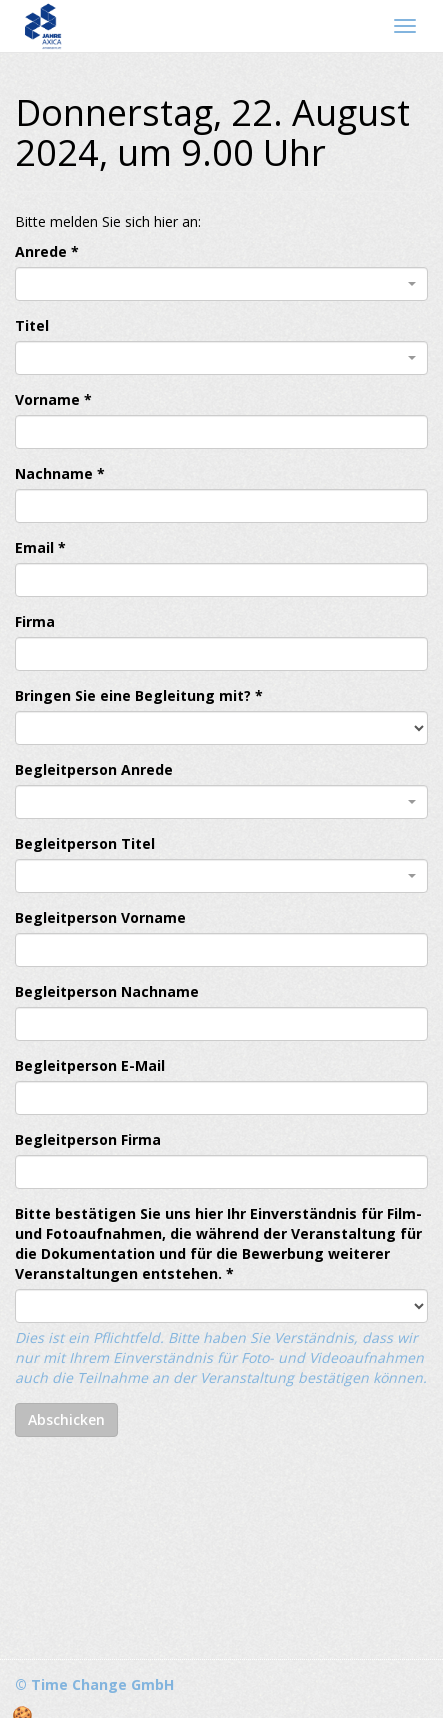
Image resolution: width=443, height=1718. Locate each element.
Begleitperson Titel (85, 843)
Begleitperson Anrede (94, 769)
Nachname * (60, 473)
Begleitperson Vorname (100, 917)
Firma (35, 621)
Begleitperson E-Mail (90, 1065)
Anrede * (47, 251)
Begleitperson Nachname (107, 991)
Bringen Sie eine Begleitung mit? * (139, 695)
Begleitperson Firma (88, 1139)
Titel (32, 325)
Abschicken (66, 1419)
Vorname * (53, 399)
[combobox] (221, 284)
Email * (40, 547)
